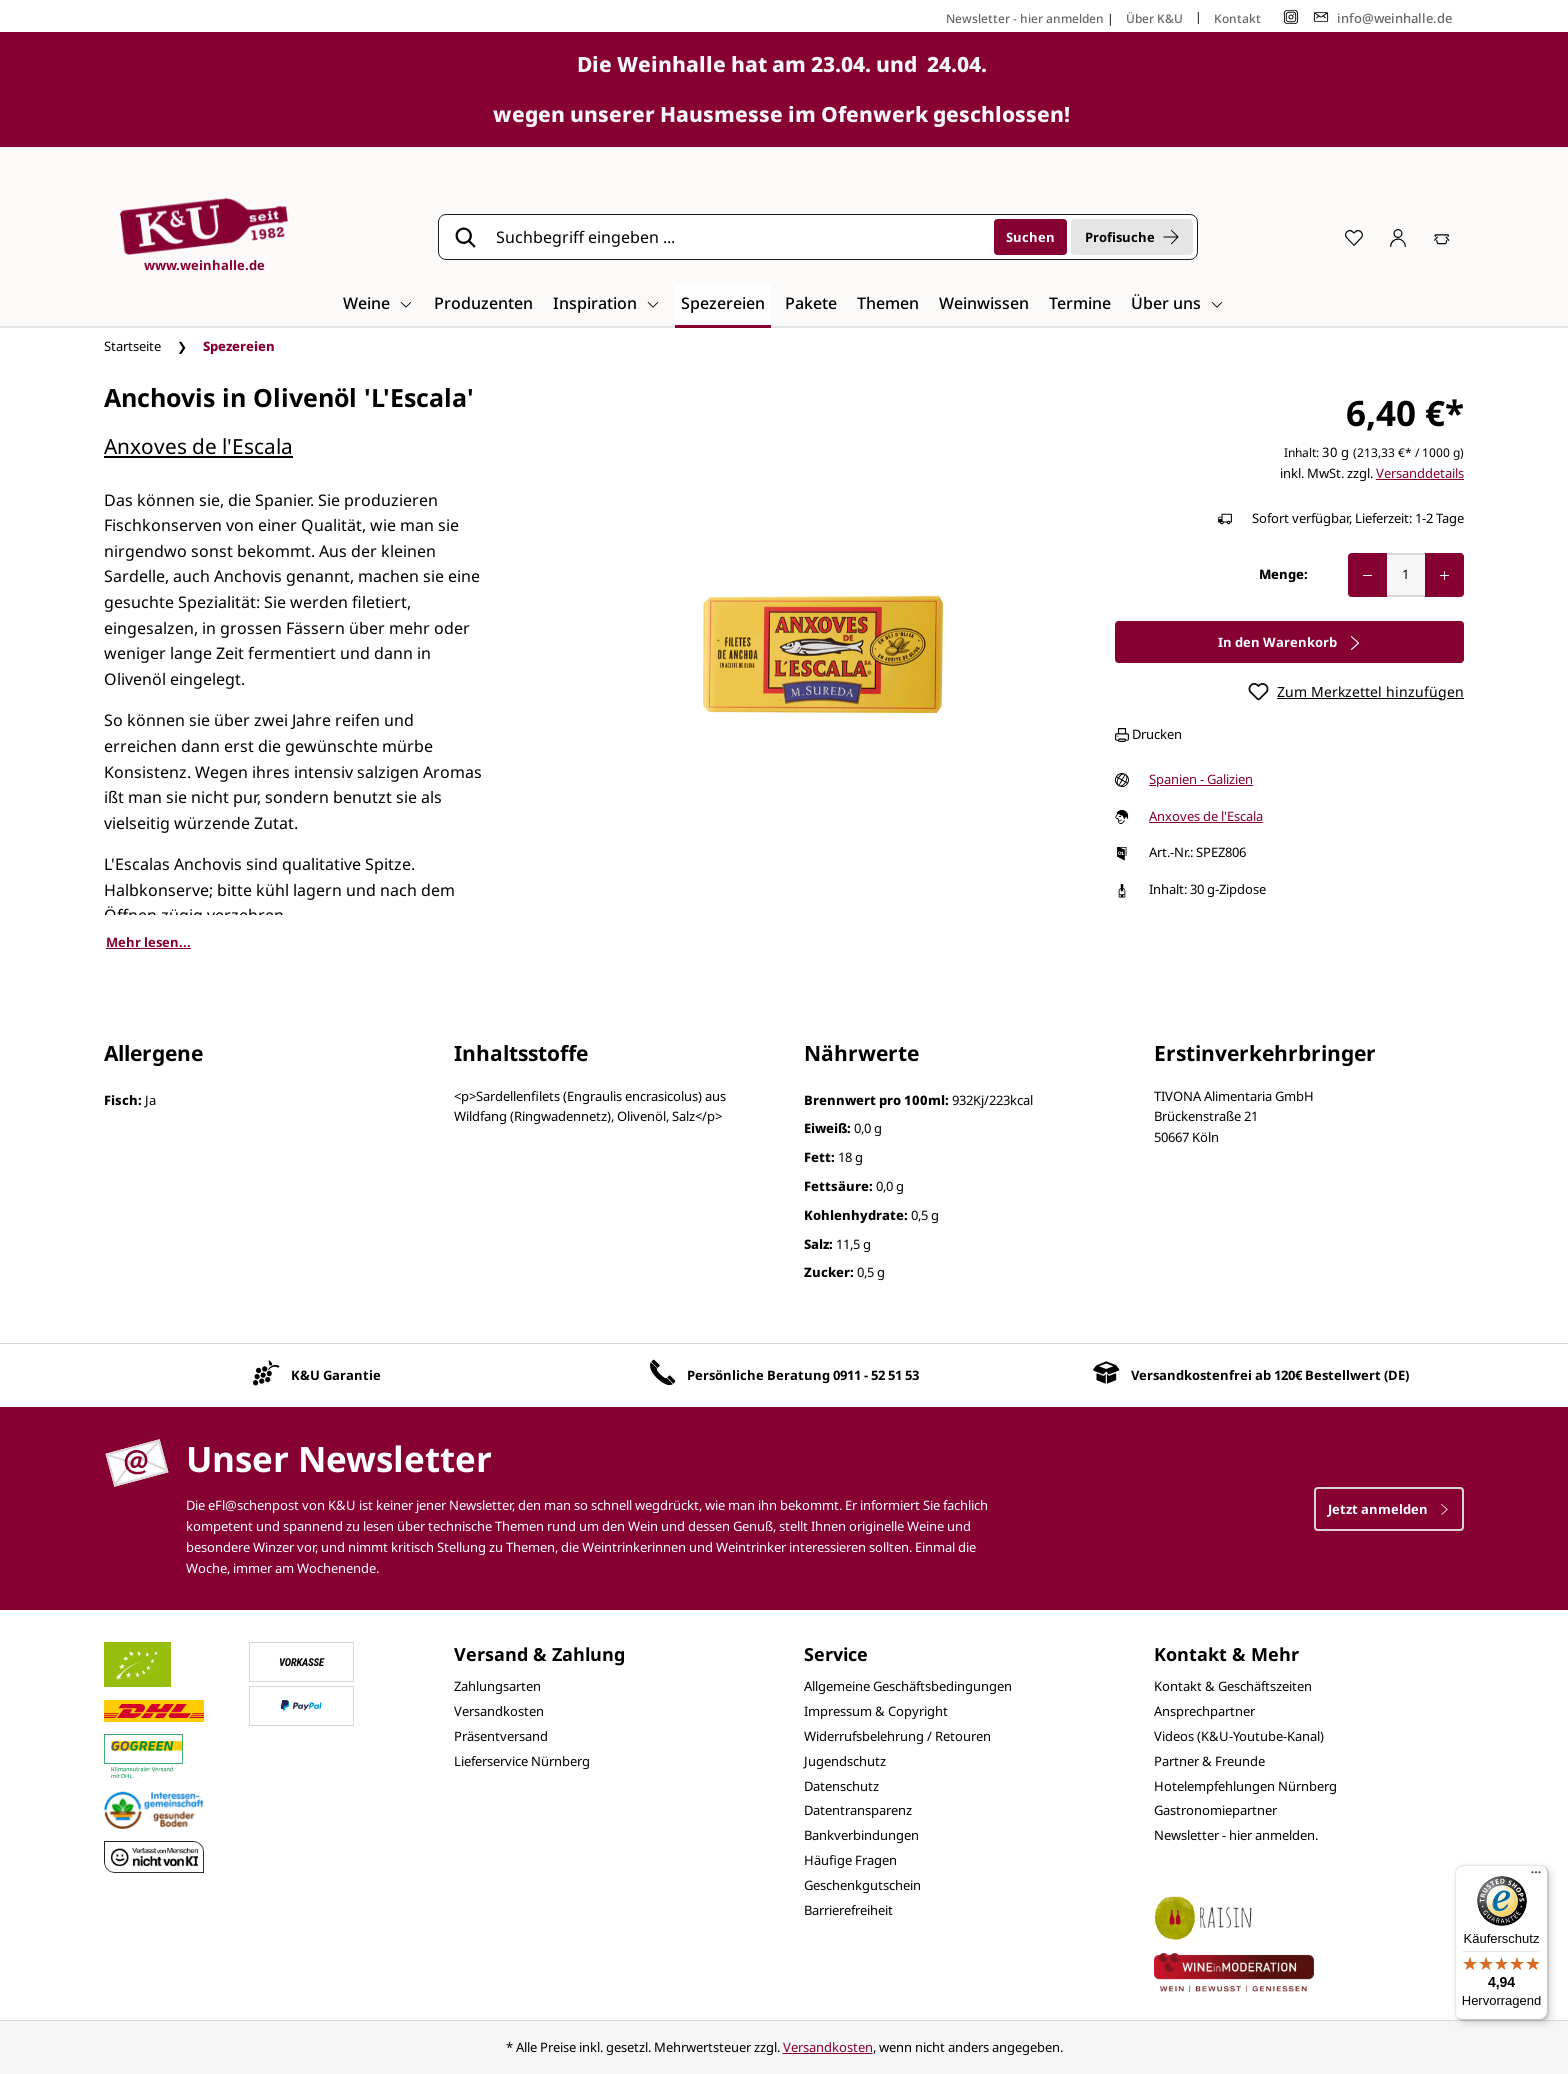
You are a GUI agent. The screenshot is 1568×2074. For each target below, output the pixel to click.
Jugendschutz (845, 1761)
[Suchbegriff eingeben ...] (738, 237)
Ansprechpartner (1204, 1711)
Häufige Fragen (850, 1860)
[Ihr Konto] (1398, 237)
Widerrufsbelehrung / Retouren (897, 1736)
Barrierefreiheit (848, 1910)
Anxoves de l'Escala (198, 446)
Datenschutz (841, 1786)
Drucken (1148, 734)
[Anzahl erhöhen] (1444, 575)
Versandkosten (499, 1711)
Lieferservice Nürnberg (522, 1761)
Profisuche (1132, 237)
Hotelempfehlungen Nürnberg (1245, 1786)
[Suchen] (1030, 237)
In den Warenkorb (1290, 642)
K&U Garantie (336, 1375)
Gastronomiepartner (1215, 1810)
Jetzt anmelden (1389, 1509)
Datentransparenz (858, 1810)
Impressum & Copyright (876, 1711)
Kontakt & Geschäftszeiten (1233, 1686)
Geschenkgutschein (862, 1885)
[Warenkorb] (1442, 237)
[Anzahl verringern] (1367, 575)
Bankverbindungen (861, 1835)
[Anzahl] (1406, 575)
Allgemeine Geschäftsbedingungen (908, 1686)
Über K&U (1154, 18)
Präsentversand (501, 1736)
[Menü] (1536, 1877)
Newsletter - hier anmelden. (1236, 1835)
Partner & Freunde (1209, 1761)
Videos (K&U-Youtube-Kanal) (1239, 1736)
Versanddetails (1420, 473)
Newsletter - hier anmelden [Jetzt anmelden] (1025, 18)
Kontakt (1237, 18)
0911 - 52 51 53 (876, 1375)
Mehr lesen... (148, 942)
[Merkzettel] (1354, 237)
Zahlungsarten (497, 1686)
